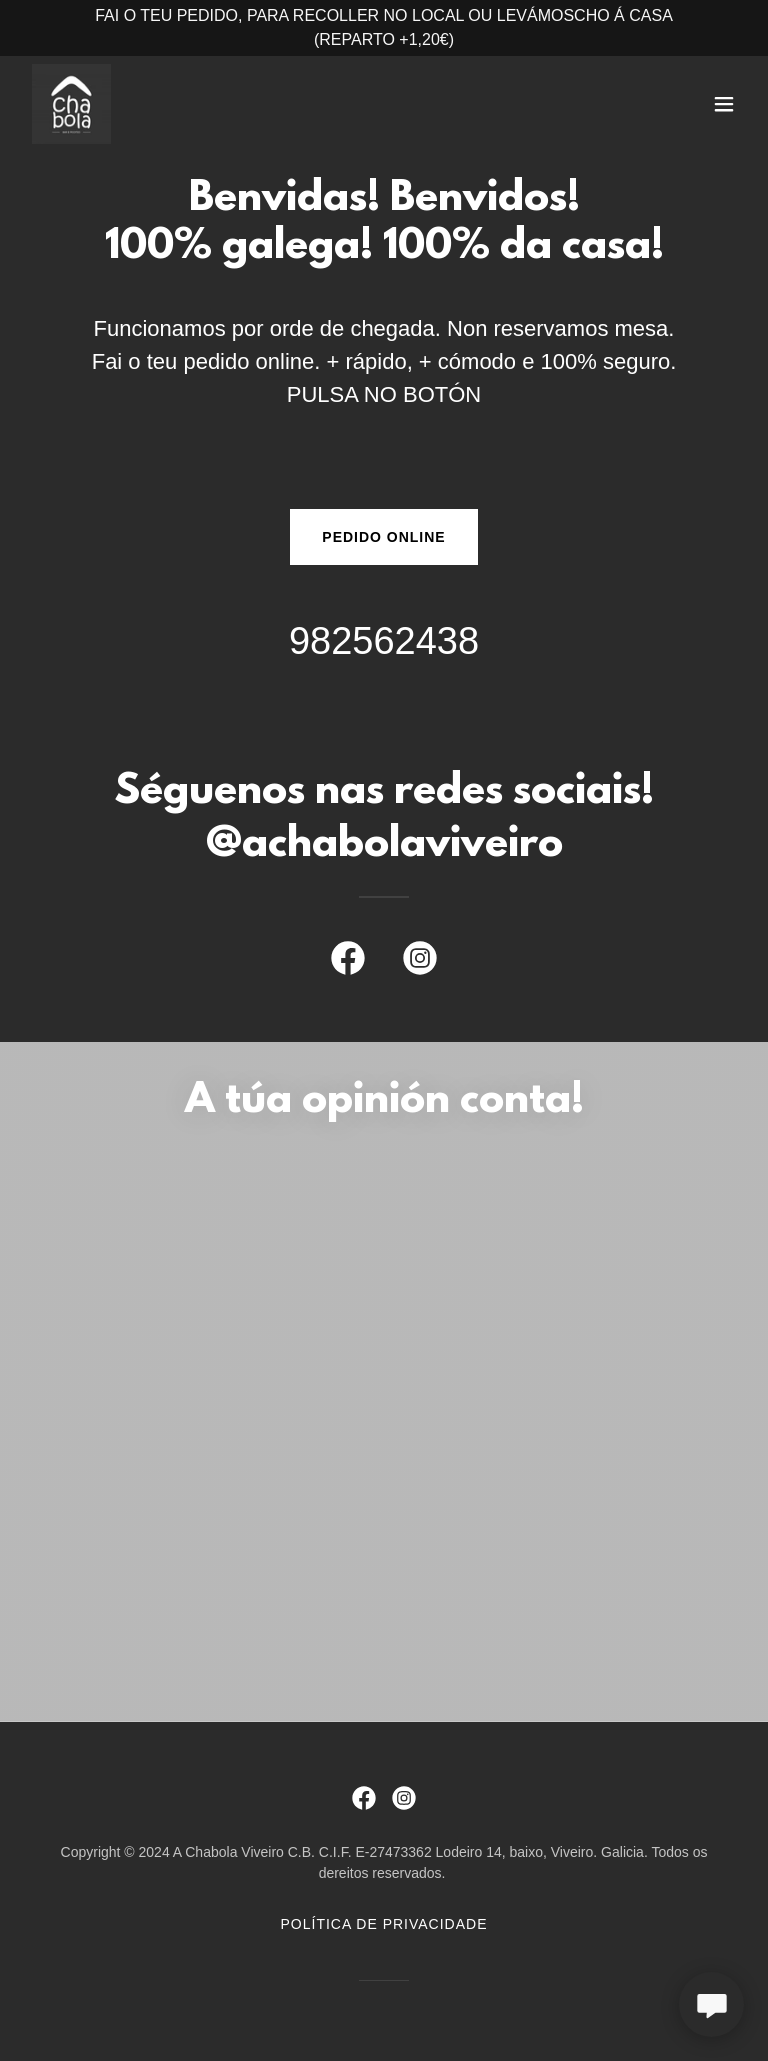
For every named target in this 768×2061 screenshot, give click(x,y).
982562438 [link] (384, 641)
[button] (724, 104)
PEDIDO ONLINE (383, 537)
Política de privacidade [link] (384, 1924)
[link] (71, 104)
